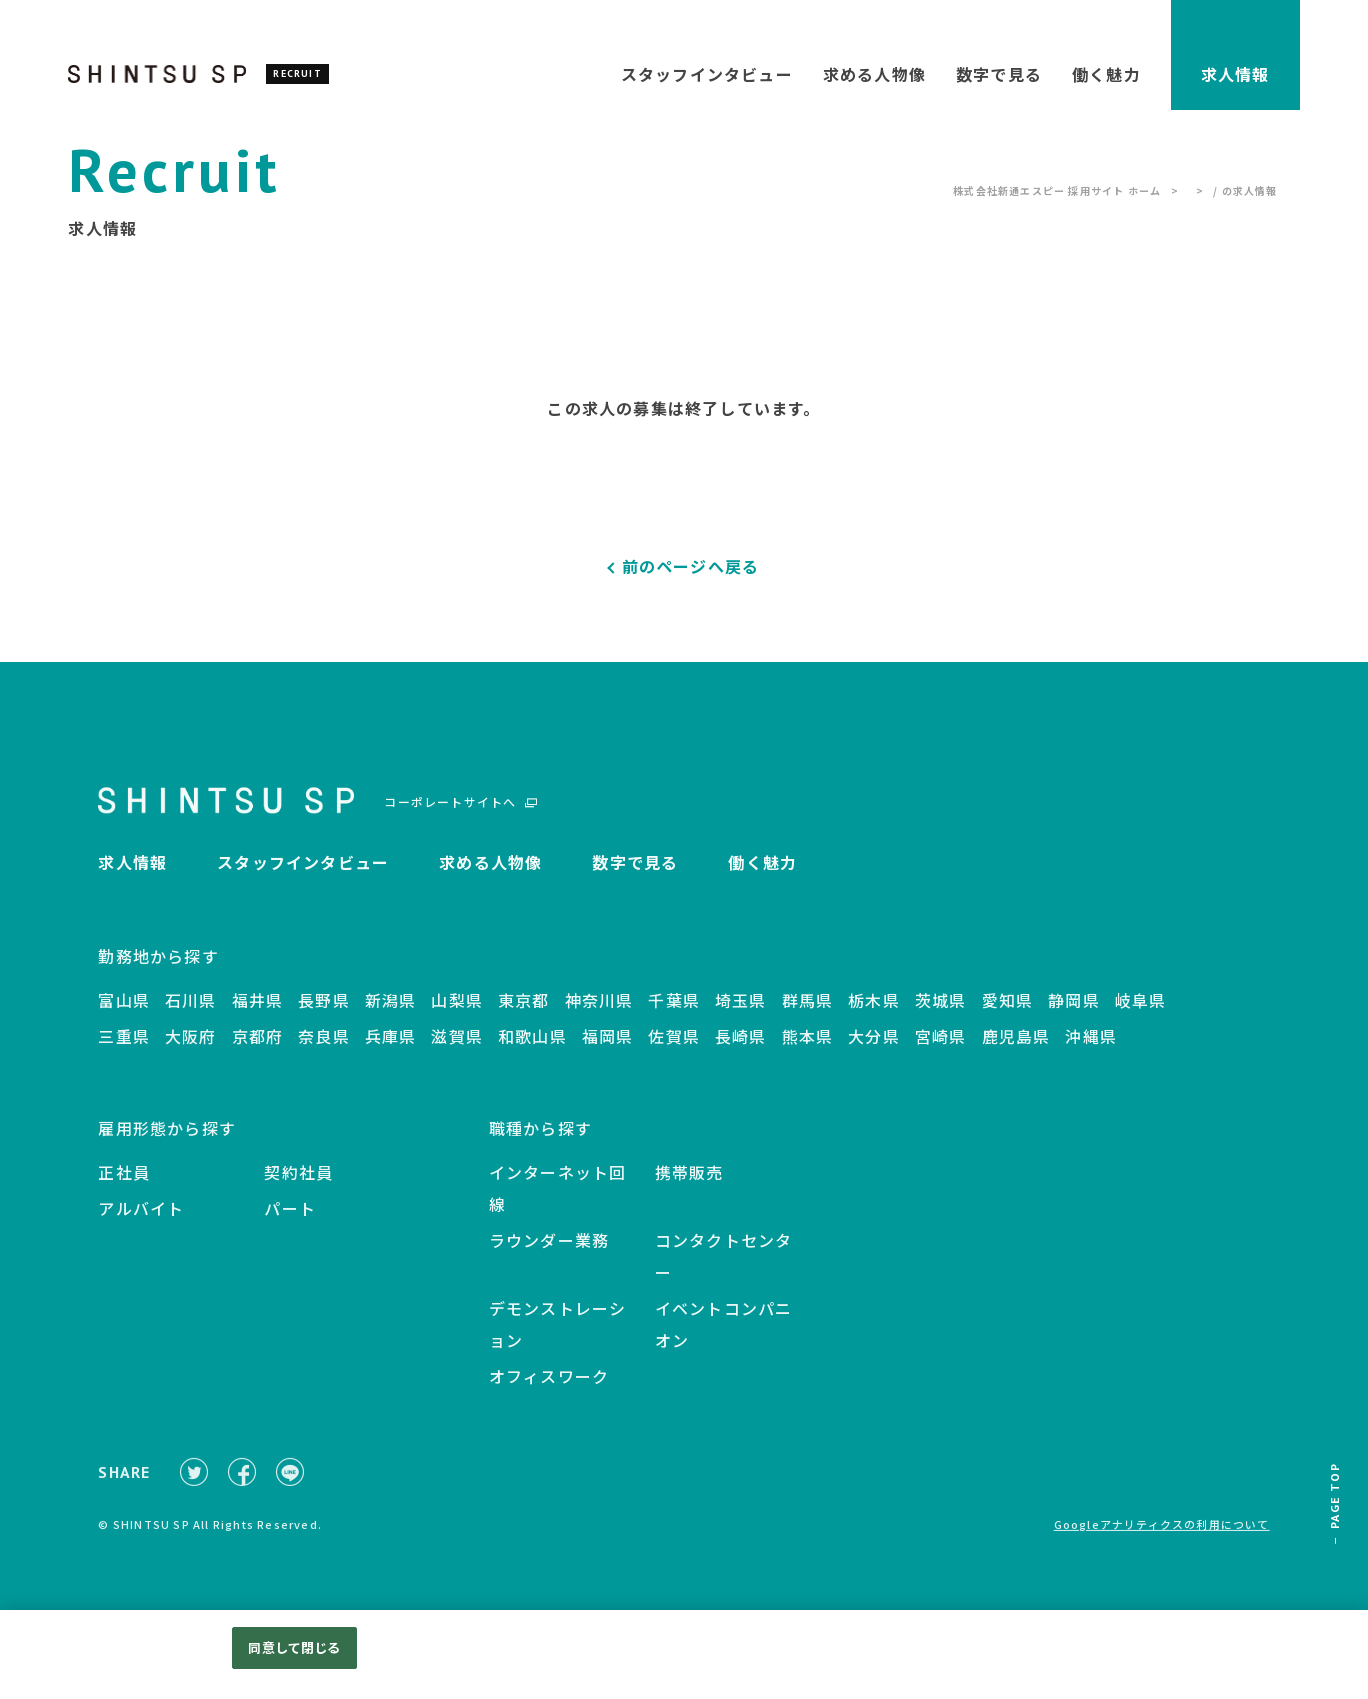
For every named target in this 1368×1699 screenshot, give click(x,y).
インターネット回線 (558, 1201)
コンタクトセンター (724, 1269)
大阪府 (191, 1049)
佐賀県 (674, 1049)
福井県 (258, 1013)
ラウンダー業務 (549, 1253)
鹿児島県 (1016, 1049)
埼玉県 (741, 1013)
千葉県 (674, 1013)
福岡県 (608, 1049)
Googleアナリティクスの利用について (1162, 1546)
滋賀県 (457, 1049)
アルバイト (141, 1221)
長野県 (324, 1013)
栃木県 (874, 1013)
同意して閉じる (294, 1647)
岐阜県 (1141, 1013)
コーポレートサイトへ (450, 810)
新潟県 (391, 1013)
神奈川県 (599, 1013)
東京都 (524, 1013)
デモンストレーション (558, 1337)
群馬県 (808, 1013)
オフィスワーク (549, 1389)
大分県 (874, 1049)
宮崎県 (941, 1049)
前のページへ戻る (691, 566)
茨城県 (941, 1013)
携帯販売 (689, 1185)
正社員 (124, 1185)
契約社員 (298, 1185)
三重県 (124, 1049)
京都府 (258, 1049)
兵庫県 (391, 1049)
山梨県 (457, 1013)
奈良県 (324, 1049)
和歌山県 (532, 1049)
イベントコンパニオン (724, 1337)
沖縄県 (1091, 1049)
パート (290, 1221)
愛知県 (1008, 1013)
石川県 (191, 1013)
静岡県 (1074, 1013)
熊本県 (808, 1049)
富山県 (124, 1013)
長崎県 (741, 1049)
